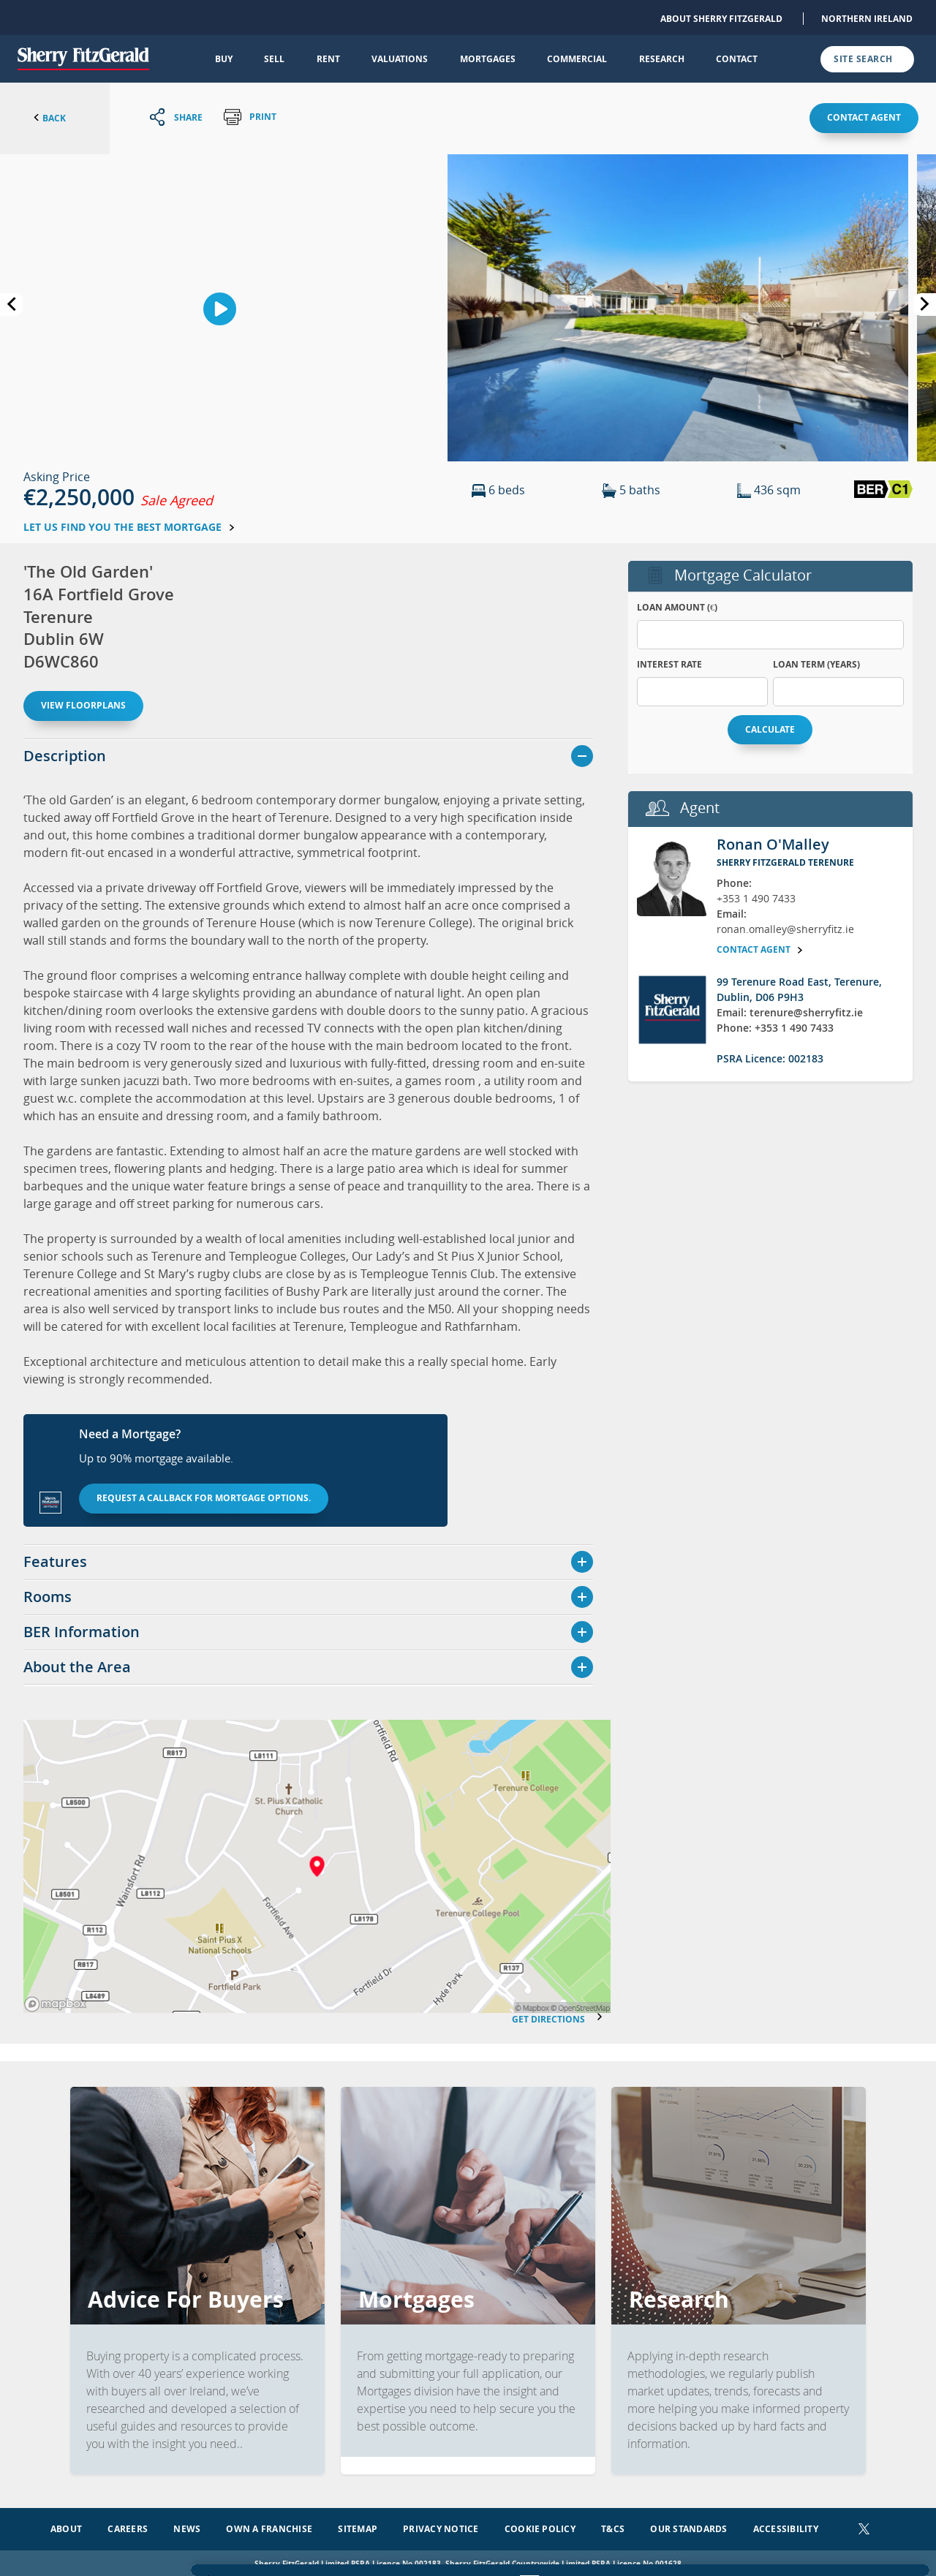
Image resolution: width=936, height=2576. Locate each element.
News (186, 2526)
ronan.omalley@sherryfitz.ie (785, 929)
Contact (737, 59)
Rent (328, 59)
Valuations (399, 59)
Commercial (577, 59)
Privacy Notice (440, 2526)
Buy (224, 59)
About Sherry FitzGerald (721, 18)
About (66, 2526)
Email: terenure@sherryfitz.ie (790, 1012)
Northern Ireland (867, 18)
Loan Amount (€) (677, 607)
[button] (678, 306)
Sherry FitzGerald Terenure (785, 862)
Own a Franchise (269, 2526)
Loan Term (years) (816, 664)
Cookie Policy (540, 2526)
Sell (274, 59)
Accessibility (785, 2526)
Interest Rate (669, 664)
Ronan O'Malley (773, 844)
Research (661, 59)
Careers (127, 2526)
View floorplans (83, 705)
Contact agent (864, 117)
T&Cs (612, 2526)
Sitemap (357, 2526)
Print (250, 117)
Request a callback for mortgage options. (204, 1498)
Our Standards (688, 2526)
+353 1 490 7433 (756, 898)
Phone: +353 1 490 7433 (775, 1028)
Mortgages (488, 59)
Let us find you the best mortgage (129, 527)
